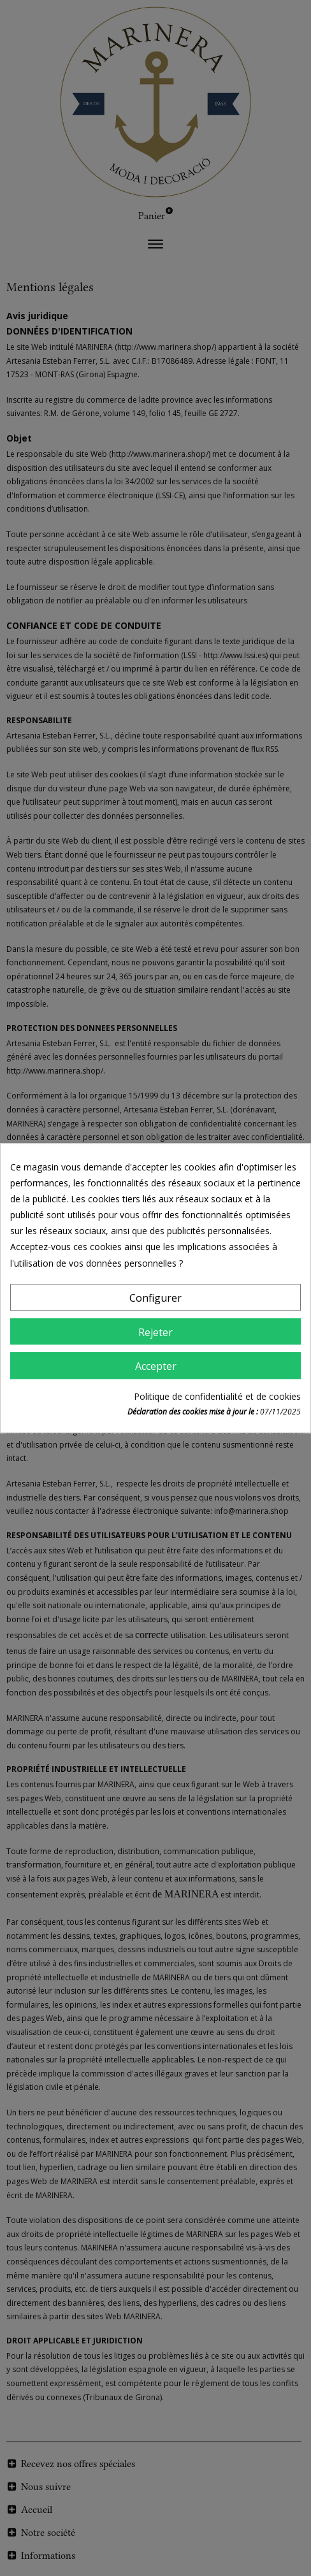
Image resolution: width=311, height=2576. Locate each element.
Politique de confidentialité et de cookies (217, 1396)
